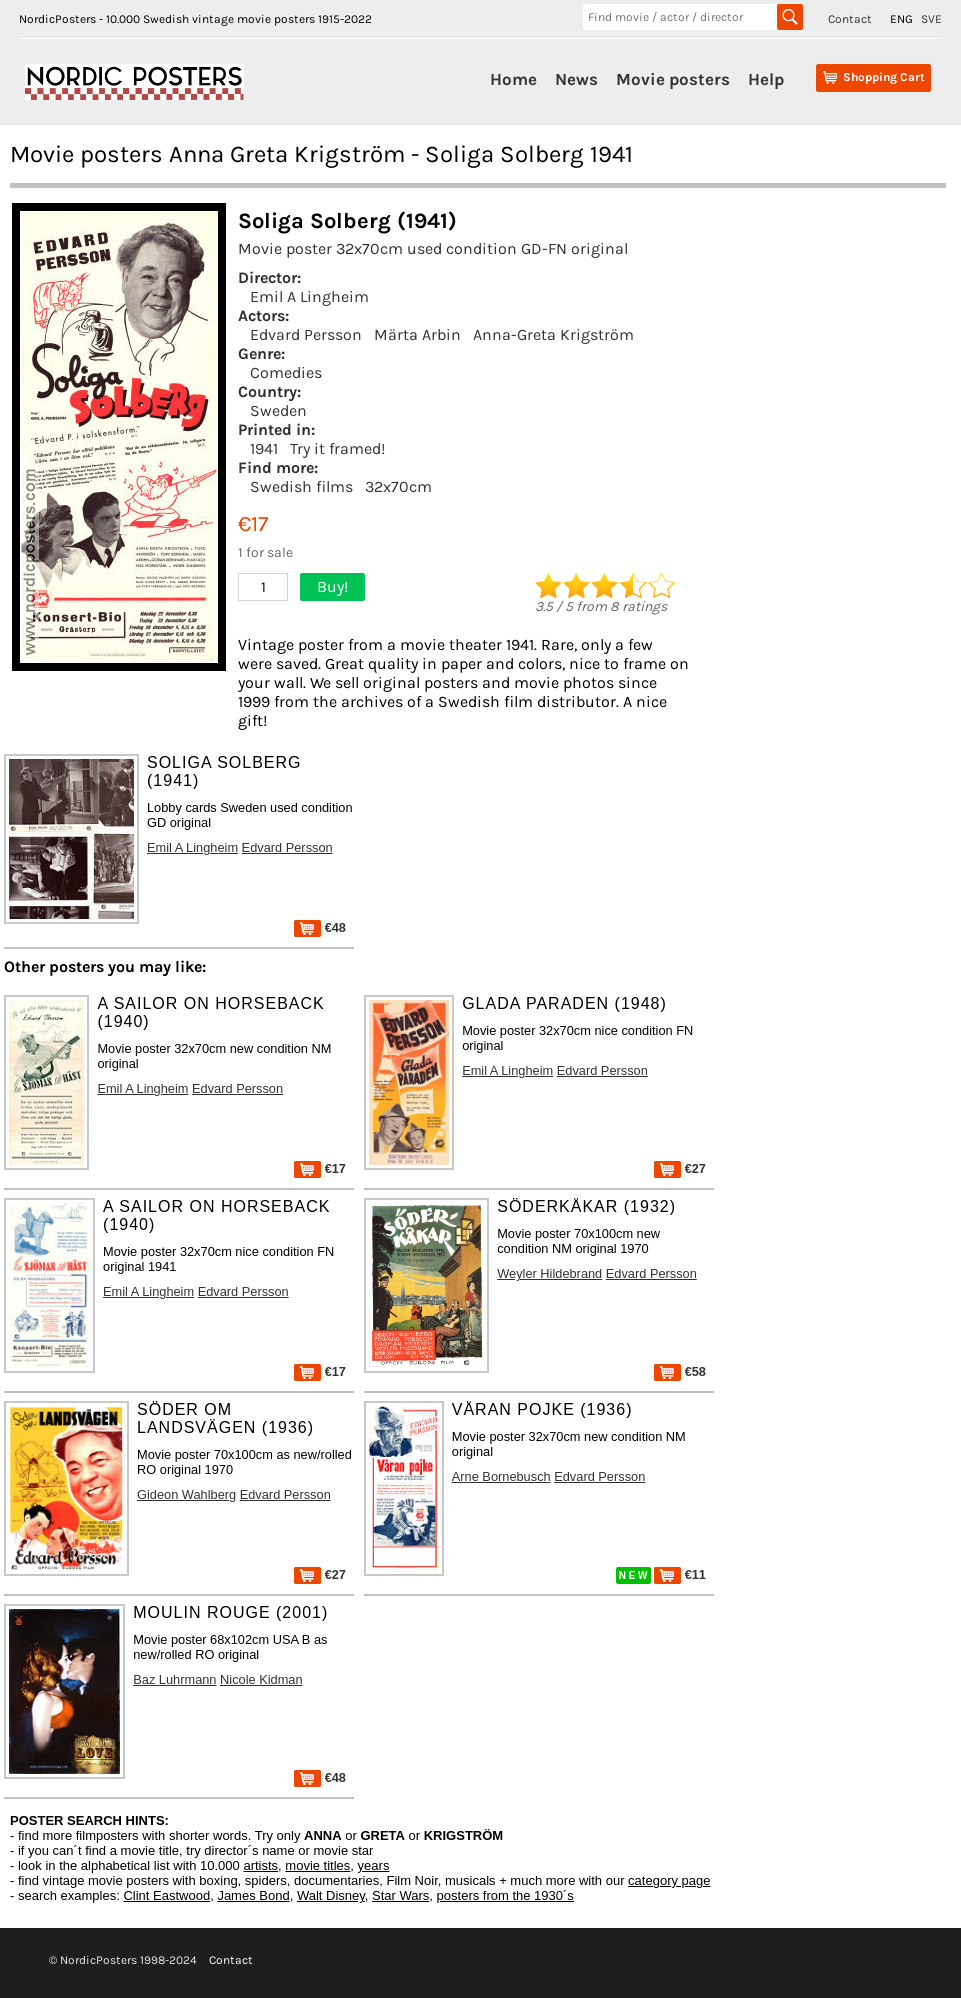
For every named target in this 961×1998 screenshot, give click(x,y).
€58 (680, 1371)
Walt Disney (331, 1895)
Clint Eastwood (166, 1895)
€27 (680, 1168)
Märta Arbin (417, 334)
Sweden (278, 410)
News (576, 79)
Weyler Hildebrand (549, 1273)
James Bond (253, 1895)
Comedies (286, 372)
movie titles (317, 1865)
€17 (320, 1168)
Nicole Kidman (261, 1679)
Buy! (332, 586)
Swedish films (301, 486)
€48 (320, 927)
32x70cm (398, 486)
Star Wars (400, 1895)
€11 (680, 1574)
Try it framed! (337, 448)
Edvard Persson (306, 334)
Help (766, 79)
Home (513, 79)
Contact (850, 19)
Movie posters (673, 79)
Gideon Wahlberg (186, 1494)
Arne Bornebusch (501, 1476)
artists (260, 1865)
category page (669, 1880)
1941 (264, 448)
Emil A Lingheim (309, 296)
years (374, 1865)
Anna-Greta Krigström (553, 334)
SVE (931, 19)
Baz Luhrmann (174, 1679)
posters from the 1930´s (505, 1895)
